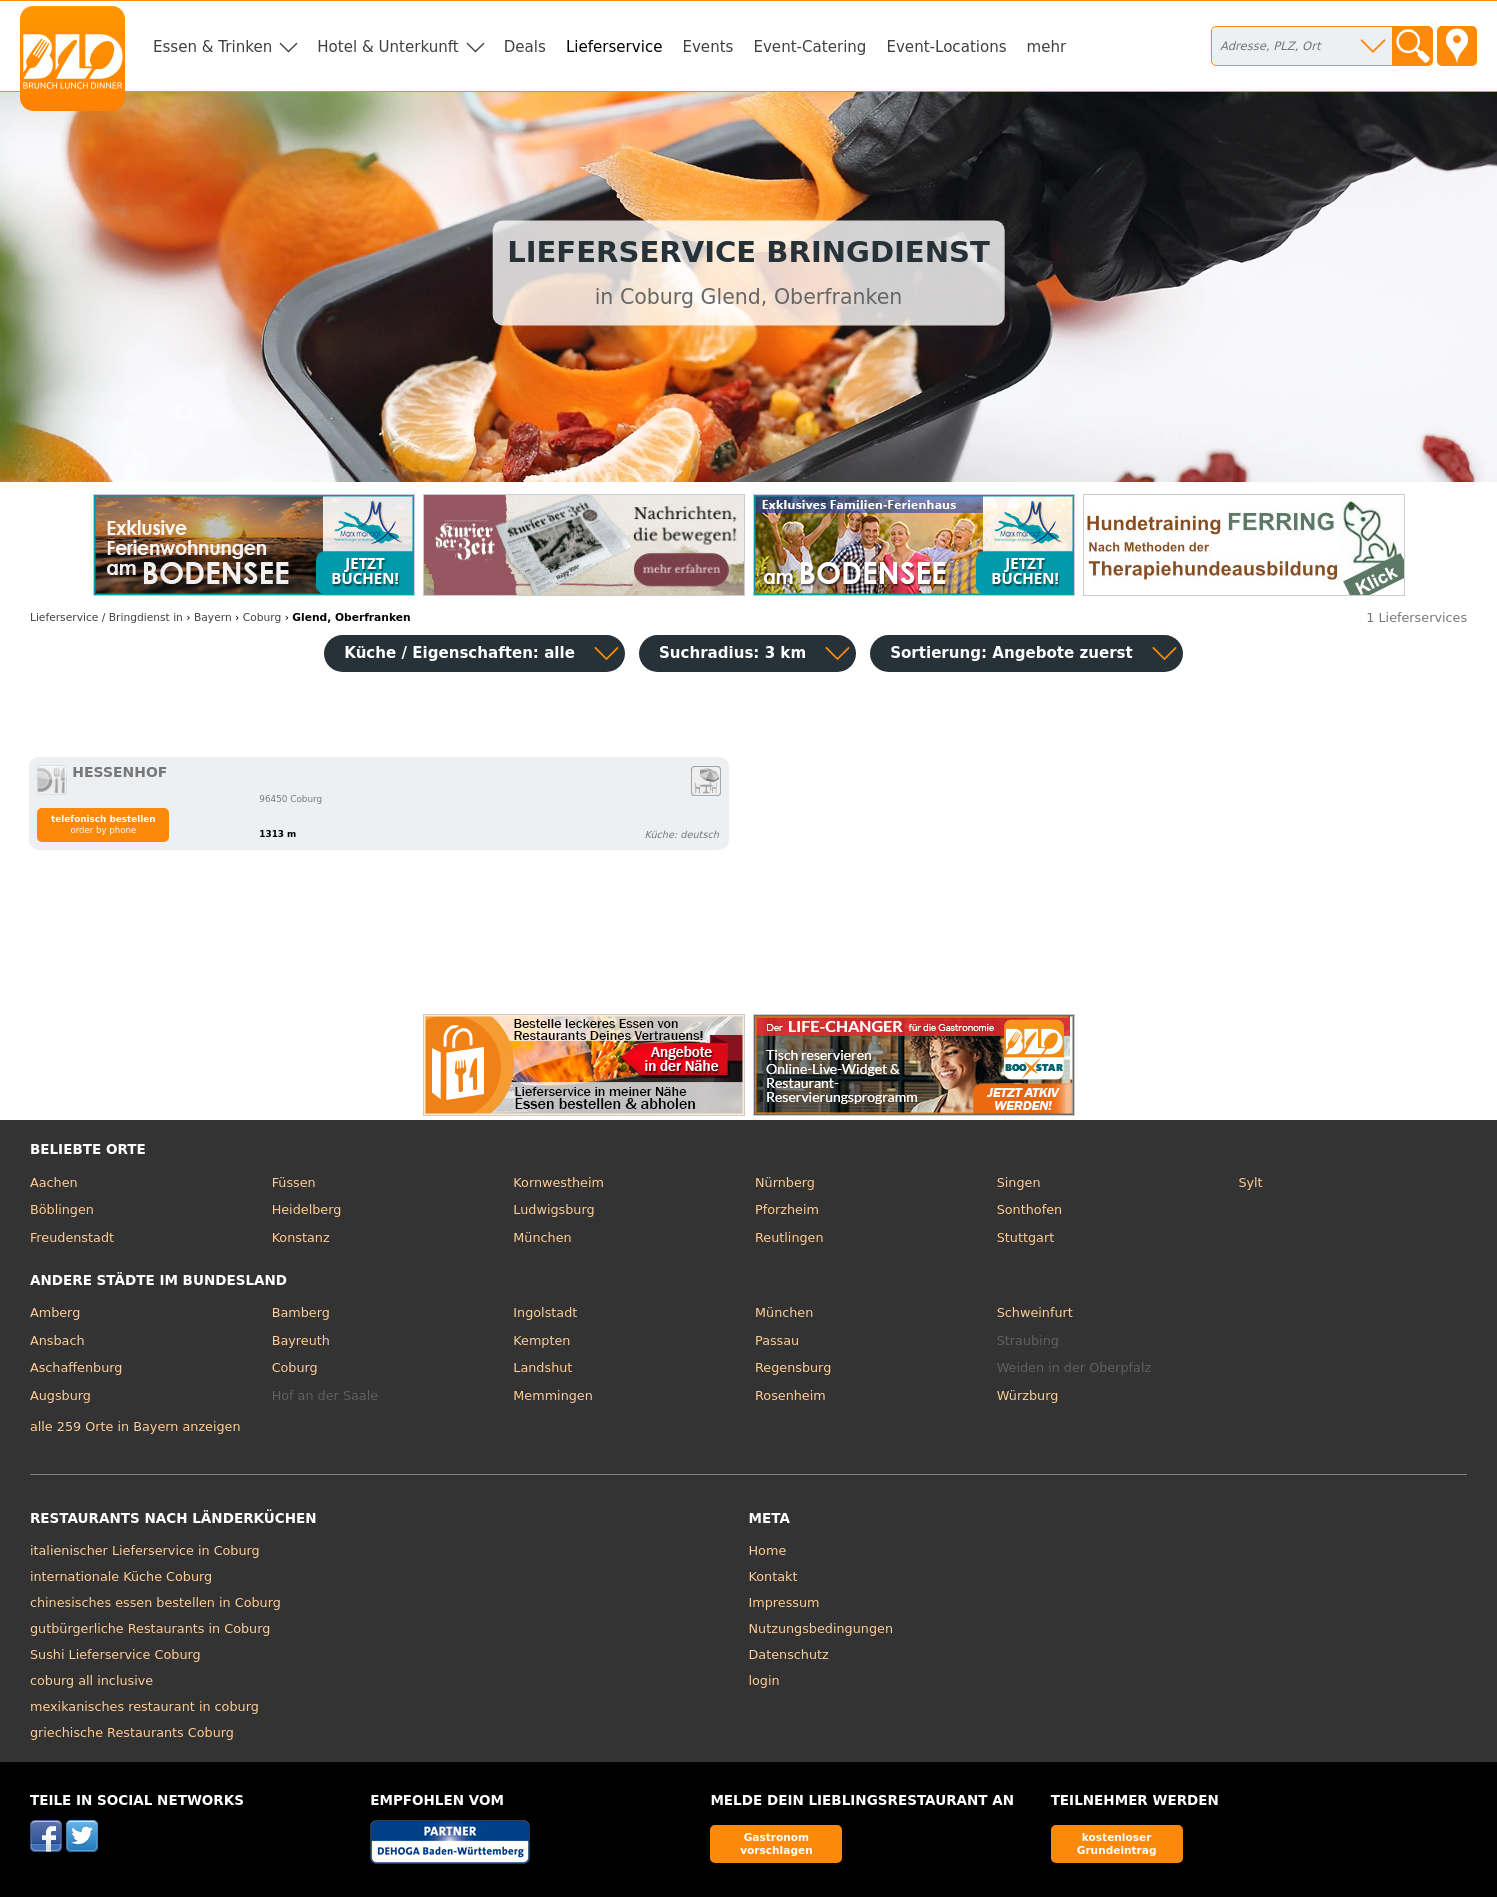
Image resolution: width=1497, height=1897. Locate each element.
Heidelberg (307, 1209)
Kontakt (773, 1576)
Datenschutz (789, 1654)
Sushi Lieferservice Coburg (115, 1654)
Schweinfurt (1035, 1312)
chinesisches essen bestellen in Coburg (155, 1602)
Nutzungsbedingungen (821, 1628)
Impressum (784, 1602)
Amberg (55, 1312)
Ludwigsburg (553, 1209)
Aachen (54, 1182)
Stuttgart (1025, 1237)
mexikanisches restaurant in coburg (144, 1706)
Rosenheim (790, 1395)
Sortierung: (1011, 653)
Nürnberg (785, 1182)
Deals (525, 47)
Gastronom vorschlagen (776, 1843)
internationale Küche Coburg (121, 1576)
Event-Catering (809, 47)
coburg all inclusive (91, 1680)
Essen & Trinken (212, 47)
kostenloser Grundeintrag (1117, 1843)
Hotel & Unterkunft (387, 47)
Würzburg (1028, 1395)
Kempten (541, 1340)
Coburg (295, 1367)
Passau (777, 1340)
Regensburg (793, 1367)
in (106, 617)
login (764, 1680)
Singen (1019, 1182)
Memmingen (553, 1395)
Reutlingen (789, 1237)
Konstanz (301, 1237)
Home (768, 1550)
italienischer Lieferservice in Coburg (145, 1550)
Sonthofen (1029, 1209)
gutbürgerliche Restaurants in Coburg (150, 1628)
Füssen (294, 1182)
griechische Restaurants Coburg (132, 1732)
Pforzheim (787, 1209)
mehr (1047, 47)
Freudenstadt (72, 1237)
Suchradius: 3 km (732, 653)
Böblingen (62, 1209)
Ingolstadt (545, 1312)
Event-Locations (946, 47)
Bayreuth (301, 1340)
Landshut (542, 1367)
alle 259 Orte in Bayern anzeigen (135, 1426)
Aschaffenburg (76, 1367)
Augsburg (60, 1395)
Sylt (1250, 1182)
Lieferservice (614, 47)
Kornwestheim (558, 1182)
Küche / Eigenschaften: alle (459, 653)
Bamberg (301, 1312)
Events (707, 47)
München (542, 1237)
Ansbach (57, 1340)
